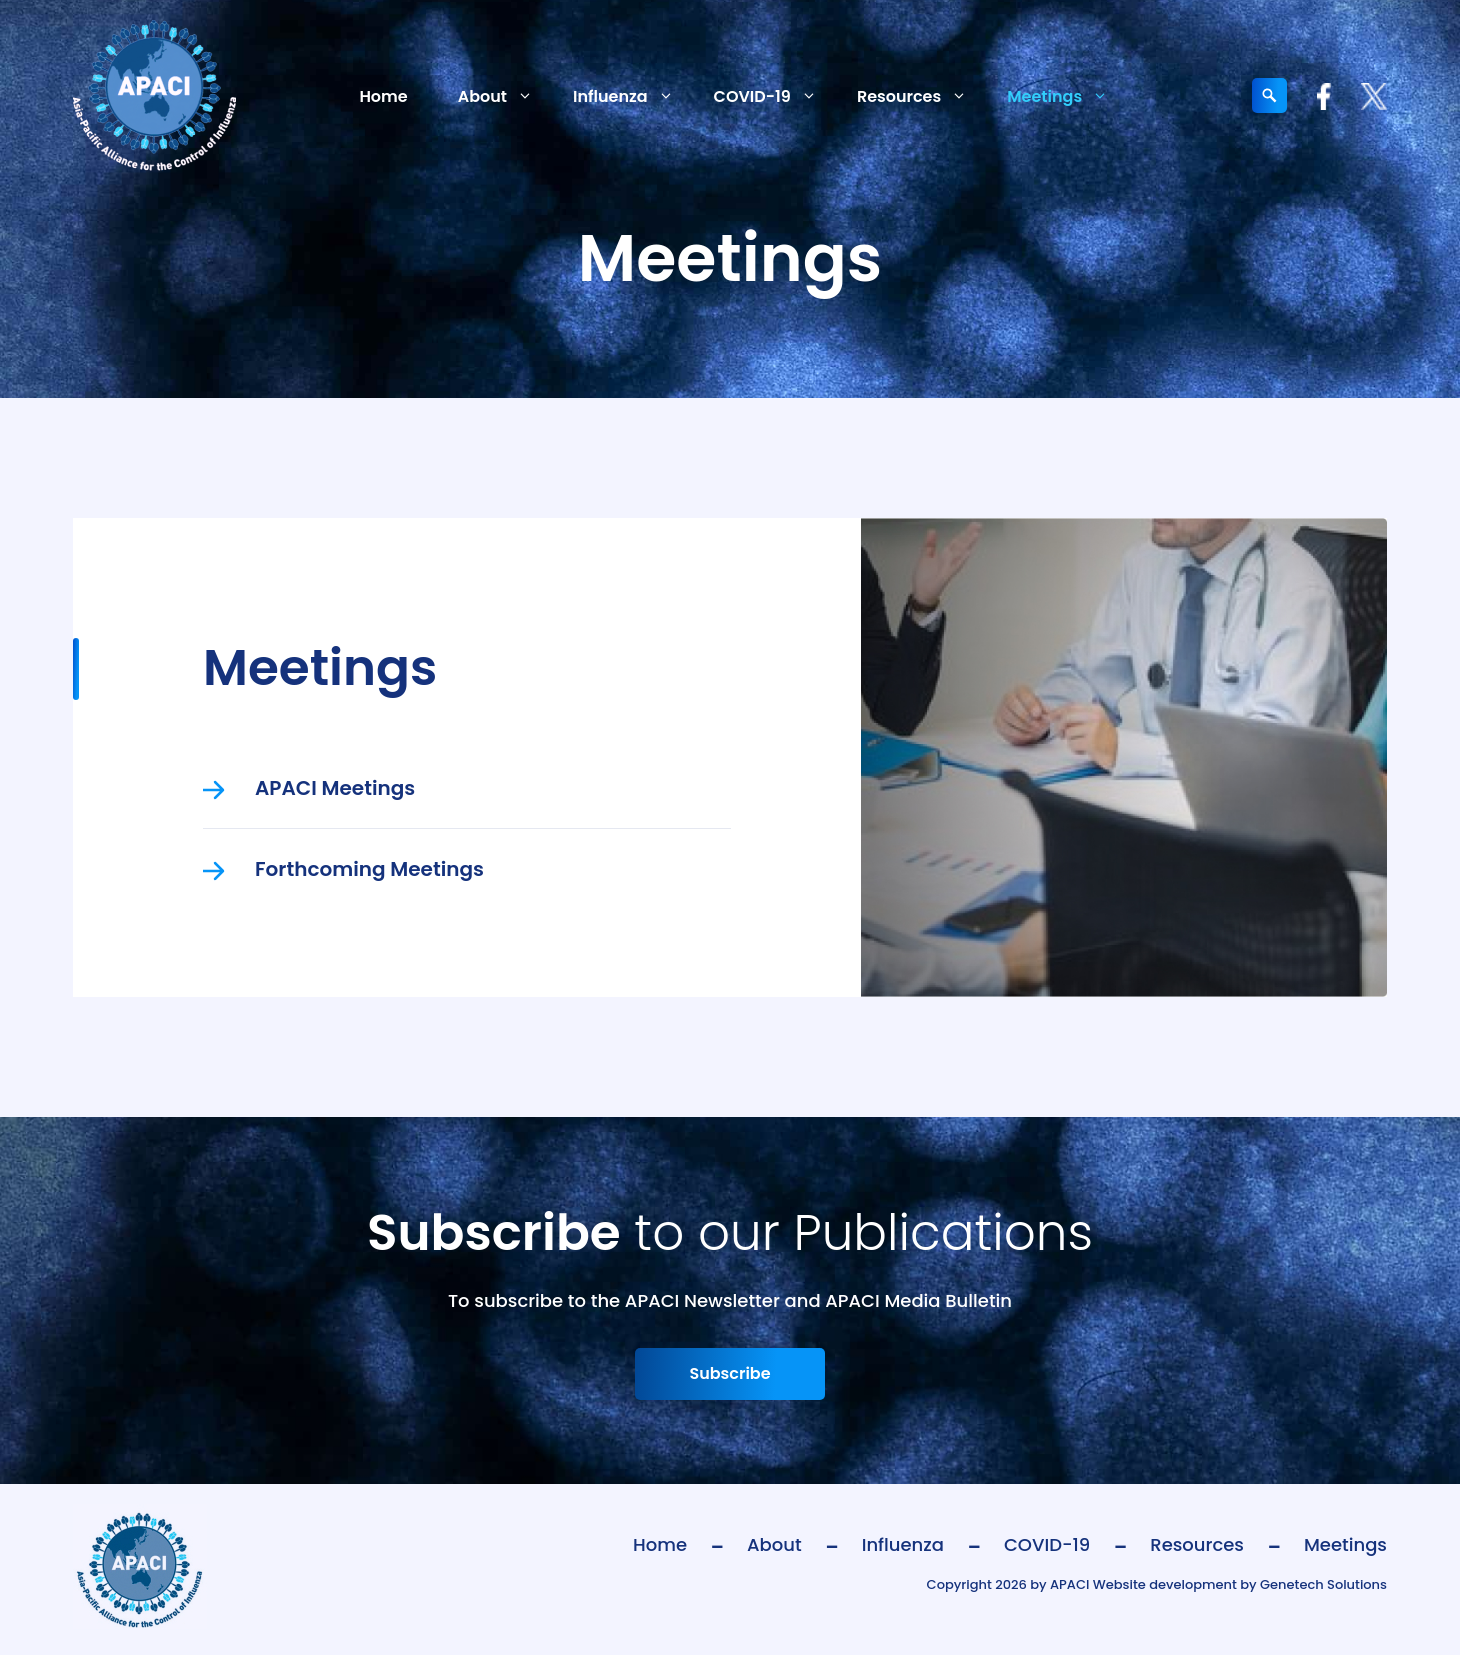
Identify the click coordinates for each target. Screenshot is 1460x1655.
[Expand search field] (1269, 95)
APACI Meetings (335, 788)
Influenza (633, 96)
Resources (922, 96)
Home (383, 96)
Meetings (1067, 96)
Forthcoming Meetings (369, 869)
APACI (1069, 1584)
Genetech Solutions (1323, 1584)
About (505, 96)
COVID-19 (775, 96)
